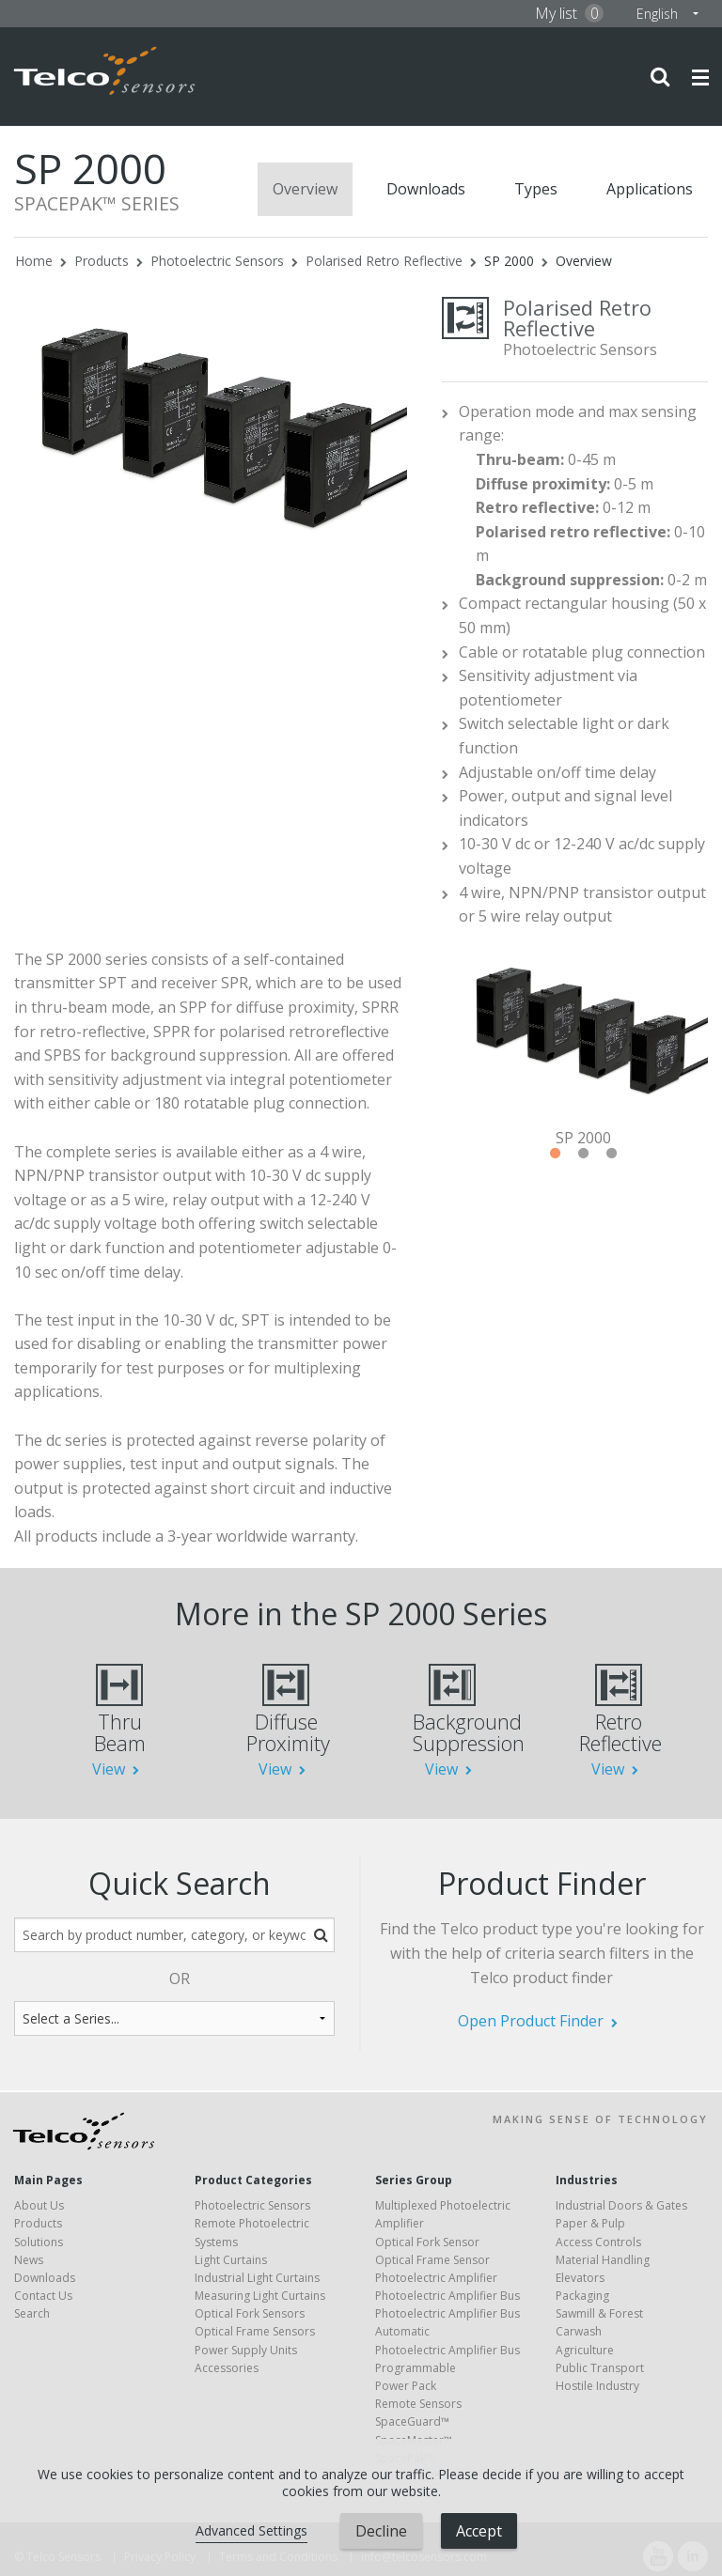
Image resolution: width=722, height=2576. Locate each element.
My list (569, 13)
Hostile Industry (597, 2386)
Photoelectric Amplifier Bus (447, 2296)
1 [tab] (554, 1153)
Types (535, 188)
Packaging (582, 2296)
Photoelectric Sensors (217, 261)
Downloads (425, 188)
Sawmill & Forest (599, 2313)
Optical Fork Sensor (427, 2242)
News (28, 2260)
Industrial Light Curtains (257, 2278)
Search (32, 2313)
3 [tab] (611, 1153)
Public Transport (600, 2368)
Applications (649, 188)
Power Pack (405, 2386)
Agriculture (585, 2350)
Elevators (580, 2278)
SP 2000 (509, 261)
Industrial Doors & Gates (621, 2205)
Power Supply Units (246, 2350)
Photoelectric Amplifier (436, 2278)
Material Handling (603, 2260)
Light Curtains (231, 2260)
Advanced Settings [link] (251, 2530)
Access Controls (598, 2242)
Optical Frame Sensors (255, 2331)
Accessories (227, 2368)
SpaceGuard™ (412, 2421)
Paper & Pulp (590, 2223)
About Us (39, 2205)
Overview (305, 188)
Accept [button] (479, 2531)
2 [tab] (582, 1153)
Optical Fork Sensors (250, 2313)
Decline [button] (381, 2531)
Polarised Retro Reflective (384, 261)
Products (101, 261)
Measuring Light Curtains (260, 2296)
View (108, 1769)
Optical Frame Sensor (432, 2260)
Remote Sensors (418, 2404)
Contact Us (43, 2296)
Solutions (38, 2242)
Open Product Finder (531, 2020)
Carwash (579, 2331)
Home (34, 261)
